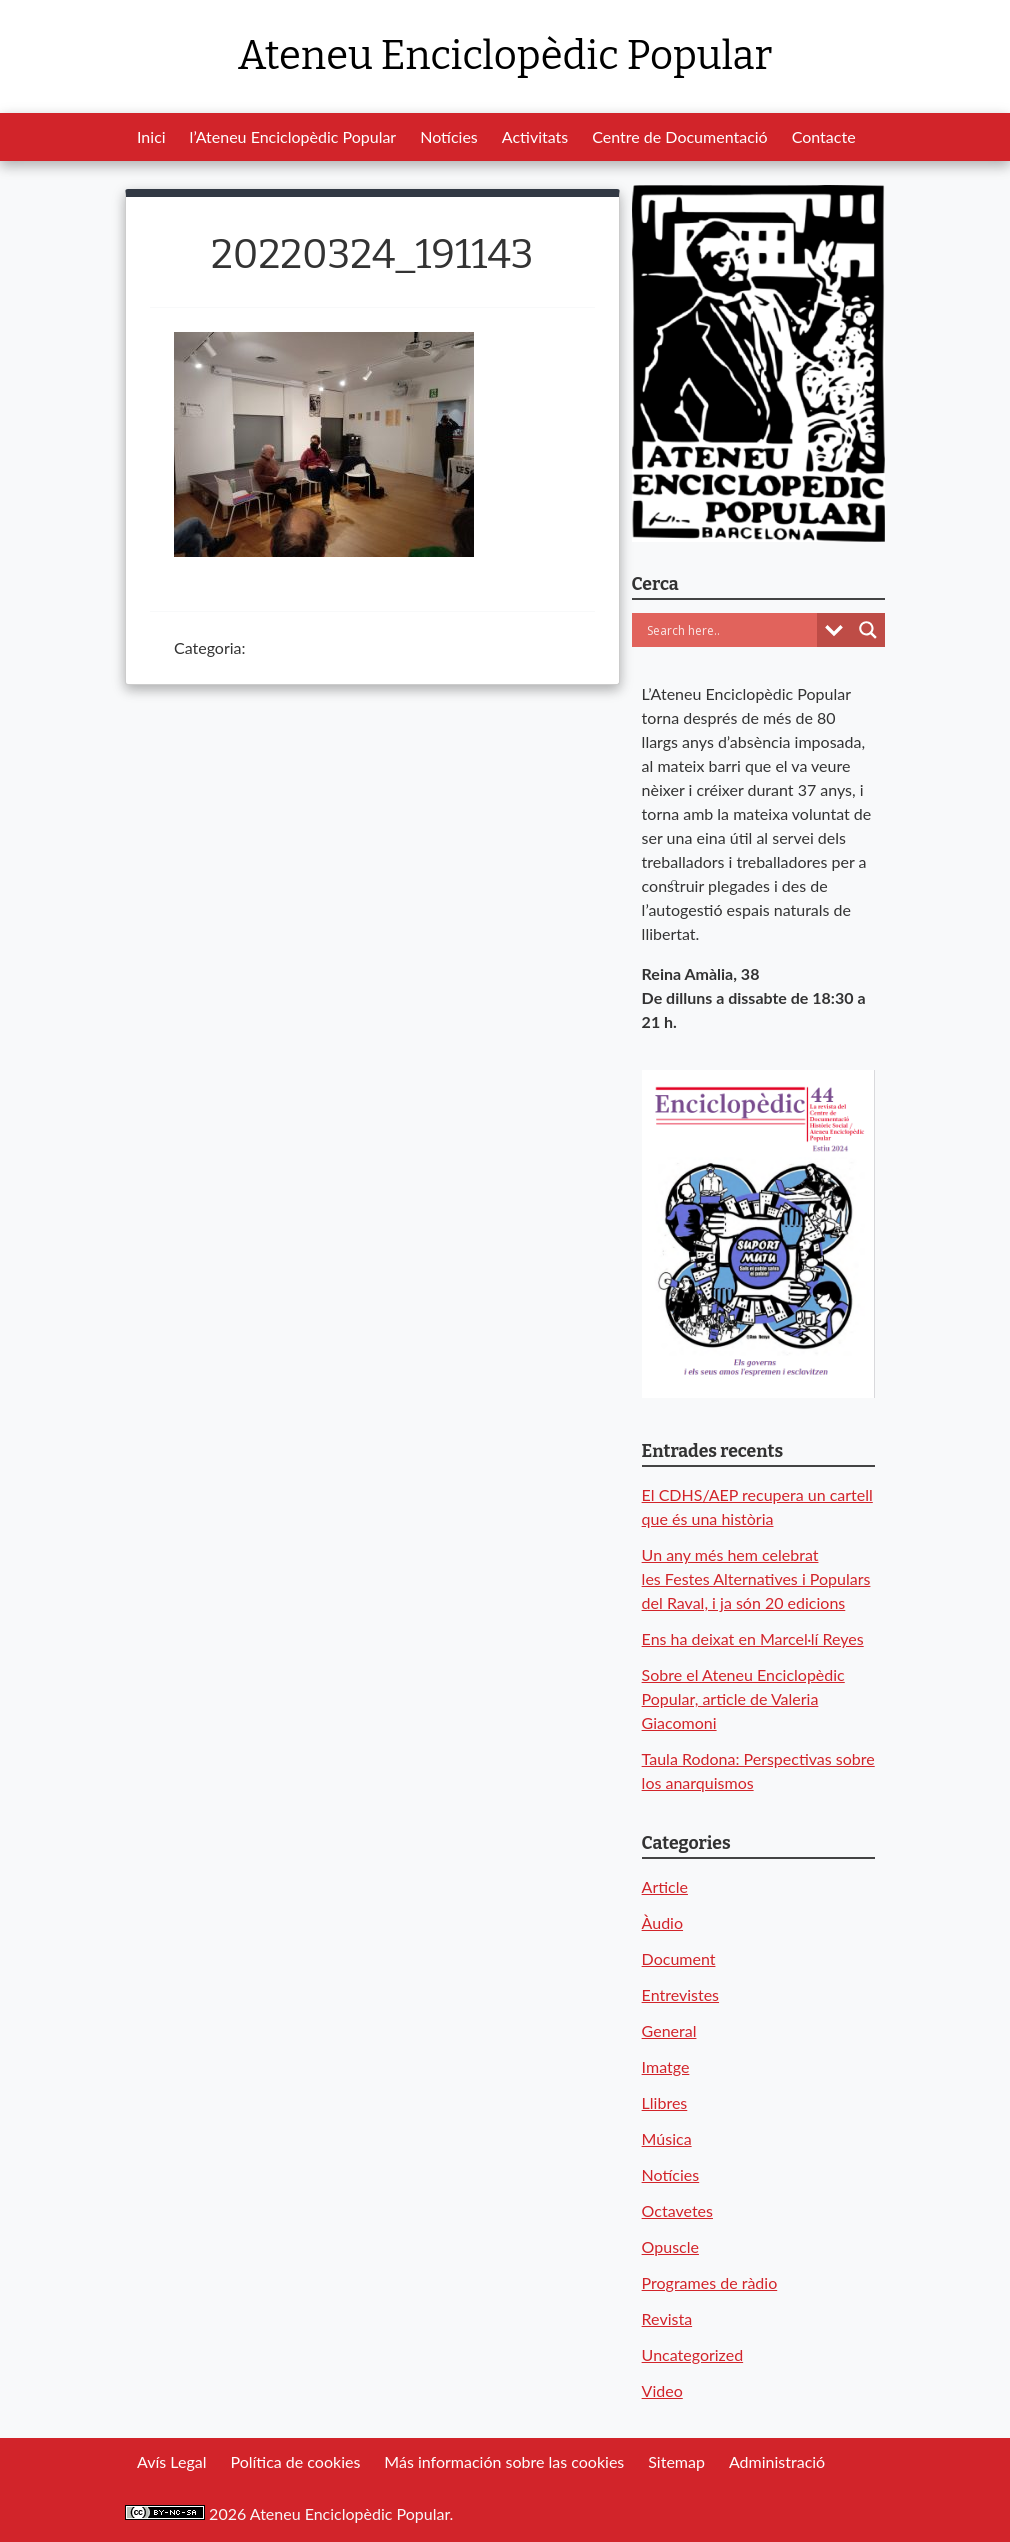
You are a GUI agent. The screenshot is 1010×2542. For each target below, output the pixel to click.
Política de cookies (295, 2461)
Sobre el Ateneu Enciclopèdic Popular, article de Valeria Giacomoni (743, 1698)
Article (665, 1886)
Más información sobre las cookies (504, 2461)
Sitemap (676, 2461)
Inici (151, 136)
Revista (667, 2318)
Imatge (666, 2066)
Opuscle (670, 2246)
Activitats (535, 136)
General (669, 2030)
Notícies (449, 136)
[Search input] (729, 630)
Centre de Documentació (679, 136)
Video (662, 2390)
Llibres (665, 2102)
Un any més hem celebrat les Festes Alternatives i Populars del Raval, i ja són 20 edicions (756, 1578)
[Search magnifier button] (868, 630)
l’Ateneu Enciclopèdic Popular (293, 136)
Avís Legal (171, 2461)
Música (667, 2138)
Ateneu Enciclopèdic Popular (505, 56)
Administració (777, 2461)
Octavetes (677, 2210)
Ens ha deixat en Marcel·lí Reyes (753, 1638)
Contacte (824, 136)
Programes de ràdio (710, 2282)
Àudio (662, 1922)
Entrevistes (680, 1994)
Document (679, 1958)
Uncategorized (693, 2354)
